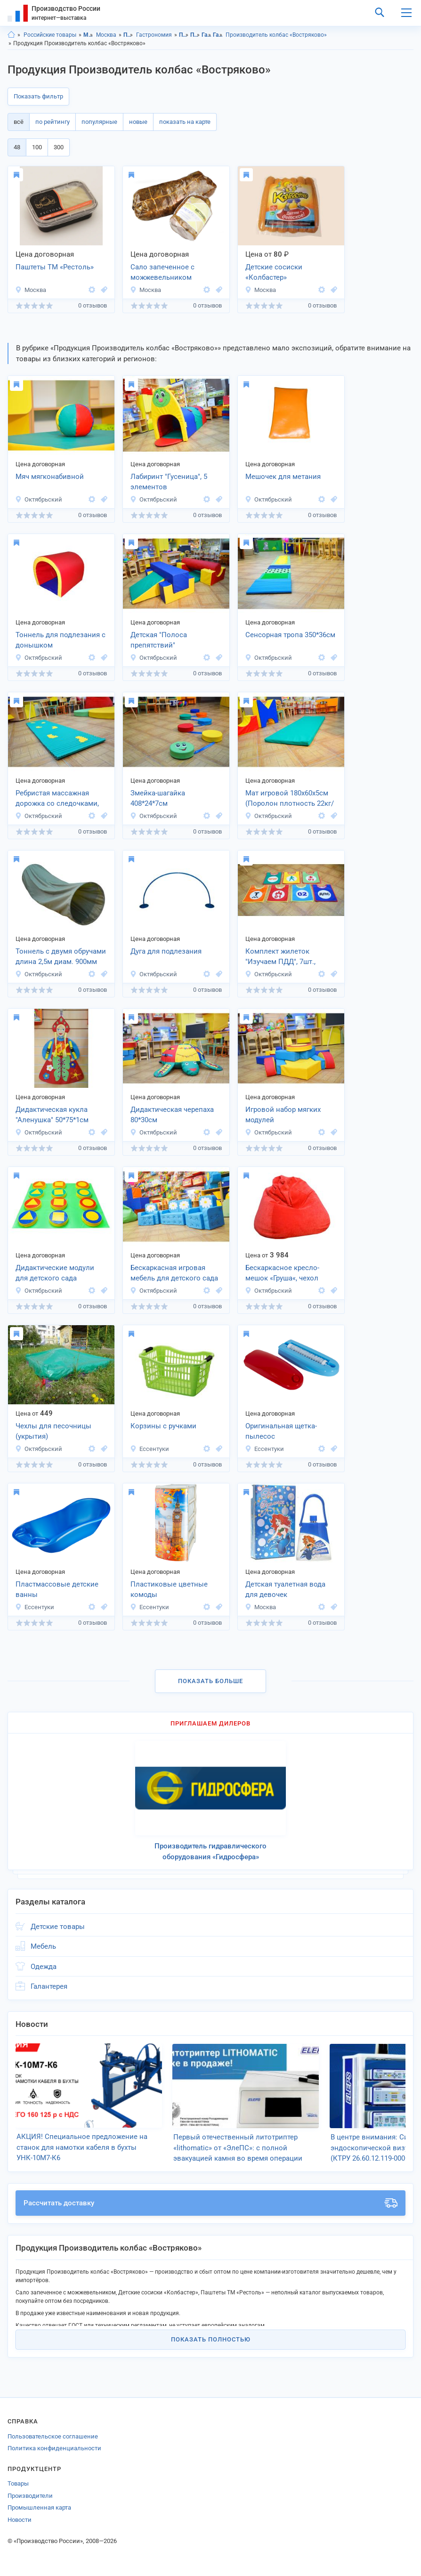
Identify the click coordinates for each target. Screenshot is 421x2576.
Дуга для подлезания (166, 951)
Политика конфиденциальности (54, 2448)
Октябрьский (38, 499)
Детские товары (58, 1926)
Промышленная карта (39, 2507)
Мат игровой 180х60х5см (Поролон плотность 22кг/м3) (289, 799)
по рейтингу (52, 121)
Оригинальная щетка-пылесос (281, 1431)
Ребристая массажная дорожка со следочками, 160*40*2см (57, 799)
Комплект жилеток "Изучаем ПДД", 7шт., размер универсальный (284, 957)
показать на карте (184, 121)
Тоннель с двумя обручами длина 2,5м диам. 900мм (61, 956)
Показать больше (210, 1681)
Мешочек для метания (283, 476)
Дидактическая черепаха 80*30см (172, 1115)
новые (138, 121)
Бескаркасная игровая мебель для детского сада (174, 1273)
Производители (30, 2495)
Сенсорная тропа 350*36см (290, 635)
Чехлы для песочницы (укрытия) (53, 1431)
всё (19, 121)
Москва (106, 35)
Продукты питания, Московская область (184, 35)
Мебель (43, 1946)
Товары (18, 2483)
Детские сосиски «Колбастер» (273, 272)
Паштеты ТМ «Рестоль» (55, 267)
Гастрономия (154, 35)
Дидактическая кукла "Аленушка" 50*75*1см (52, 1115)
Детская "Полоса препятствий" (158, 640)
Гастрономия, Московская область (206, 35)
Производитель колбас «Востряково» (276, 35)
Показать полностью (211, 2339)
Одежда (44, 1966)
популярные (99, 121)
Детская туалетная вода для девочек (285, 1589)
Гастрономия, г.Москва (218, 35)
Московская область (88, 35)
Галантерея (49, 1986)
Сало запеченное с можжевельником (162, 272)
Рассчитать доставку (210, 2203)
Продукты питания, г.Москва (195, 35)
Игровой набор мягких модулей (283, 1115)
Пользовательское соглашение (53, 2435)
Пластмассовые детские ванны (57, 1589)
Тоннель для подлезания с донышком (60, 640)
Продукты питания (128, 35)
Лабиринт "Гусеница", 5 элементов (168, 482)
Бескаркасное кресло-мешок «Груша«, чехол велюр (282, 1274)
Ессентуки (149, 1448)
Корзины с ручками (163, 1426)
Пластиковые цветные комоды (169, 1589)
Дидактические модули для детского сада (55, 1273)
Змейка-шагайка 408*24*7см (157, 798)
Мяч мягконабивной (50, 476)
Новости (20, 2519)
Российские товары (50, 35)
